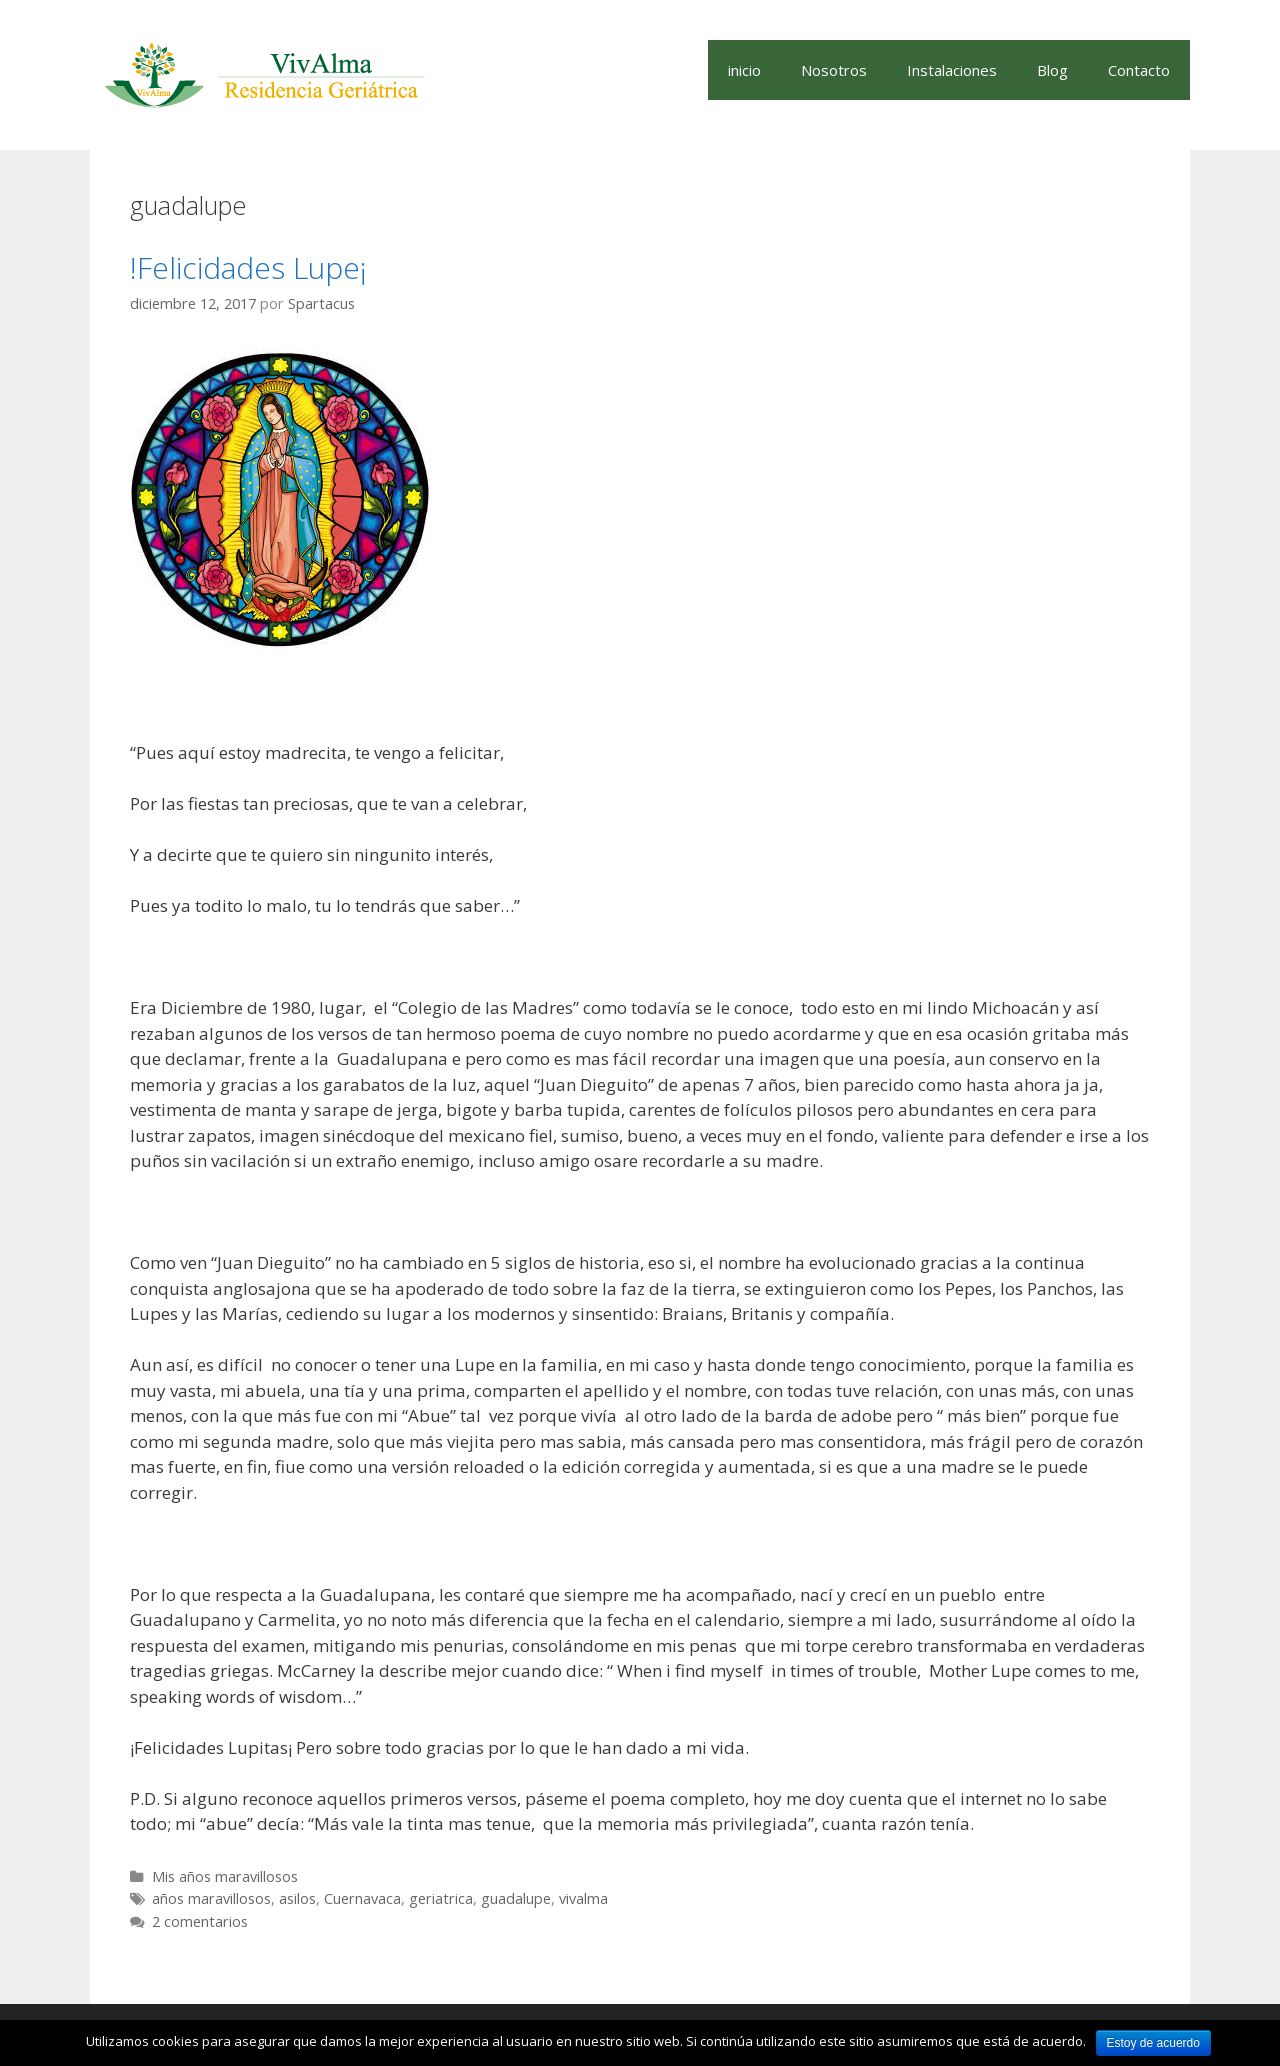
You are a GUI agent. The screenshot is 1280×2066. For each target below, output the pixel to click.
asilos (297, 1898)
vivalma (583, 1898)
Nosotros (834, 70)
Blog (1052, 70)
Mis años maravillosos (225, 1876)
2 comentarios (200, 1921)
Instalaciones (952, 70)
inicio (744, 70)
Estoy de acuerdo (1153, 2043)
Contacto (1139, 70)
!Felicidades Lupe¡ (248, 267)
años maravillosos (211, 1898)
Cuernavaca (362, 1898)
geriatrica (441, 1898)
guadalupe (516, 1898)
